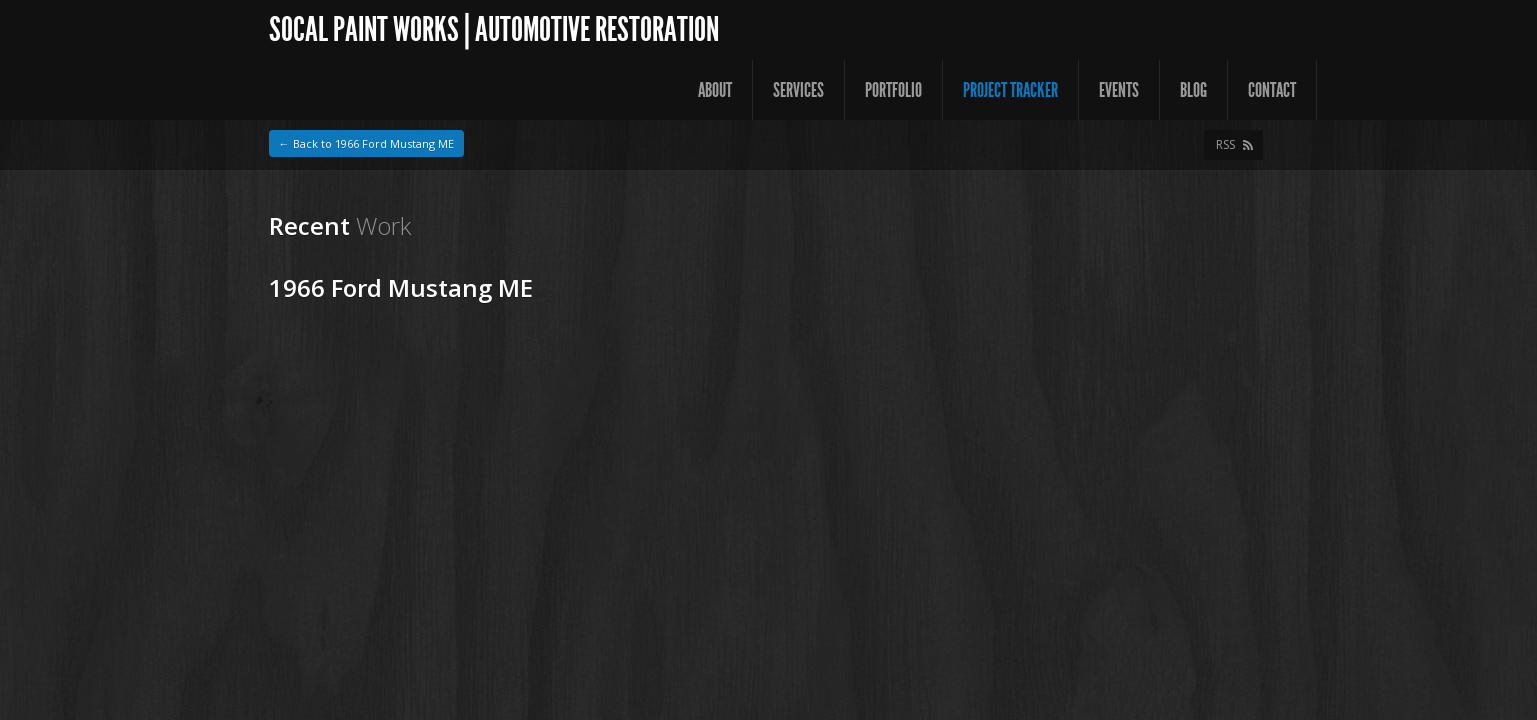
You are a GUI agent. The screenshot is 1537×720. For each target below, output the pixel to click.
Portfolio (893, 90)
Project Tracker (1010, 90)
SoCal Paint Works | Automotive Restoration (494, 29)
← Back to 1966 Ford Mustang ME (366, 143)
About (715, 90)
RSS (1225, 144)
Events (1119, 90)
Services (798, 90)
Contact (1272, 90)
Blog (1193, 90)
